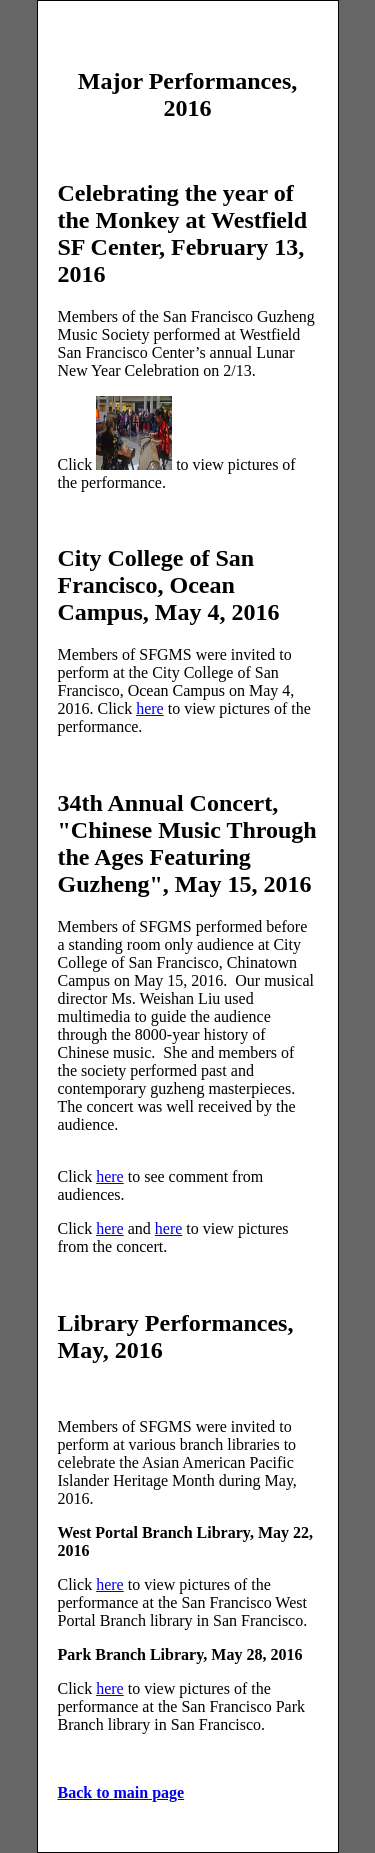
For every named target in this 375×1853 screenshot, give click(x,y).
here (150, 708)
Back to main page (121, 1792)
